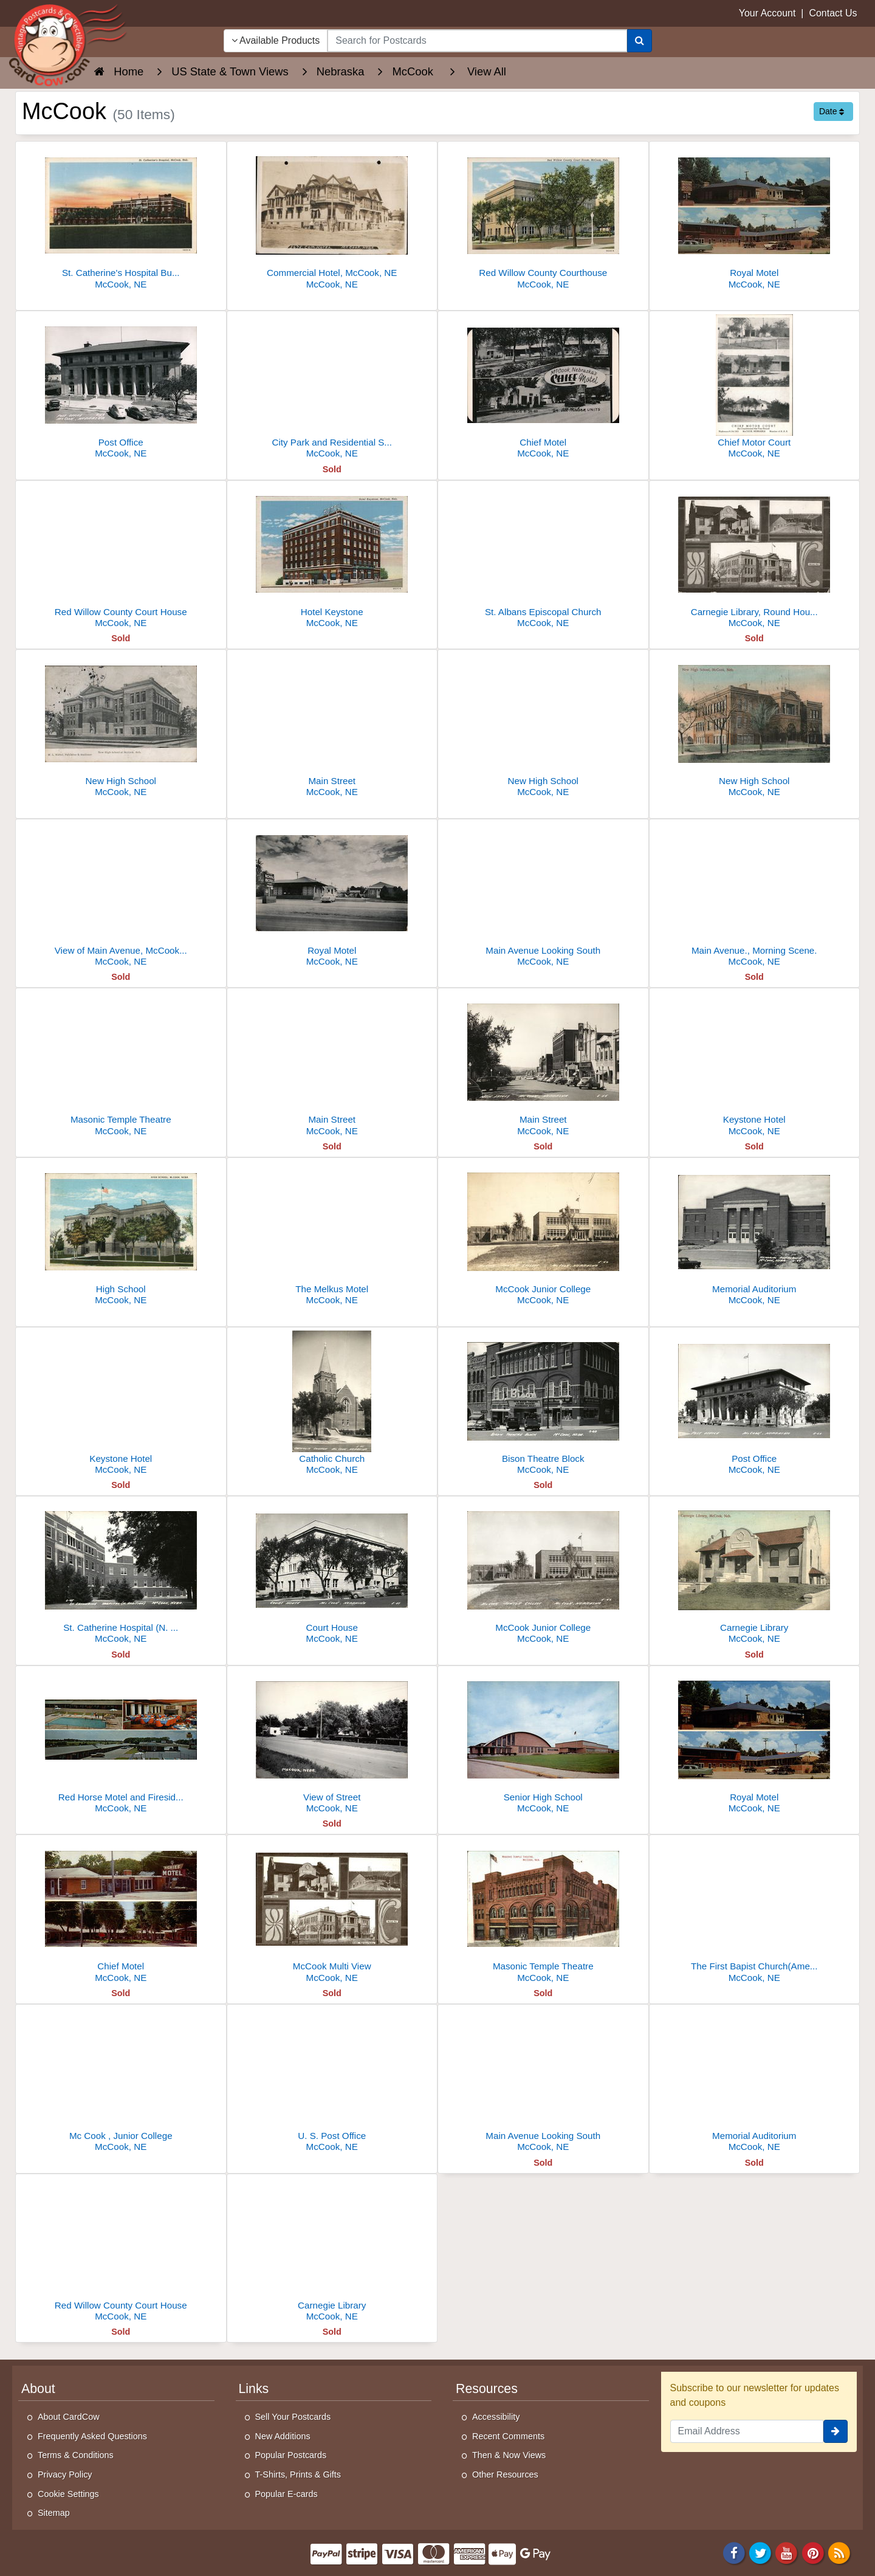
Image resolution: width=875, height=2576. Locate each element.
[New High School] (121, 727)
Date (831, 111)
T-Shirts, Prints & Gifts (298, 2474)
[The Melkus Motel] (332, 1235)
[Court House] (332, 1573)
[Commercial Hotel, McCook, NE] (332, 218)
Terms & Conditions (76, 2455)
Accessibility (496, 2417)
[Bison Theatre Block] (543, 1404)
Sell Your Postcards (293, 2417)
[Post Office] (121, 388)
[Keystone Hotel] (755, 1065)
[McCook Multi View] (332, 1912)
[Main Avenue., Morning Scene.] (755, 896)
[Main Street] (332, 727)
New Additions (283, 2436)
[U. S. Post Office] (332, 2081)
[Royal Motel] (755, 218)
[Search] (639, 40)
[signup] (835, 2431)
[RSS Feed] (839, 2552)
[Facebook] (734, 2552)
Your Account (767, 13)
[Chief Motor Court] (755, 388)
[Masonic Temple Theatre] (121, 1065)
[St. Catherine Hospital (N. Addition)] (121, 1573)
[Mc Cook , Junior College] (121, 2081)
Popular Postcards (291, 2455)
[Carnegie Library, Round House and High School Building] (755, 558)
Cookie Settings (68, 2494)
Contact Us (833, 13)
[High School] (121, 1235)
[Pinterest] (813, 2552)
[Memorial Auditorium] (755, 1235)
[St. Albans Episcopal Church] (543, 558)
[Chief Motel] (543, 388)
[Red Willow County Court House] (121, 558)
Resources (487, 2388)
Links (254, 2388)
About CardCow (69, 2417)
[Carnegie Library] (755, 1573)
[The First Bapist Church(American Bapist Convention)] (755, 1912)
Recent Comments (508, 2436)
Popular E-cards (286, 2494)
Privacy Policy (65, 2474)
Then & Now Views (509, 2455)
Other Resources (505, 2474)
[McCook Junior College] (543, 1235)
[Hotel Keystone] (332, 558)
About (38, 2388)
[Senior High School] (543, 1743)
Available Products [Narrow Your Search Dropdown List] (276, 40)
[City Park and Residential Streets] (332, 388)
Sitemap (54, 2513)
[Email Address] (747, 2431)
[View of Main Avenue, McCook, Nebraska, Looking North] (121, 896)
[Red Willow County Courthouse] (543, 218)
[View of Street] (332, 1743)
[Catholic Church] (332, 1404)
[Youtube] (787, 2552)
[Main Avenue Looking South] (543, 896)
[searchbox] (477, 40)
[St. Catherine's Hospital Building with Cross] (121, 218)
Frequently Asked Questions (92, 2436)
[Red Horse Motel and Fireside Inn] (121, 1743)
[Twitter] (760, 2552)
